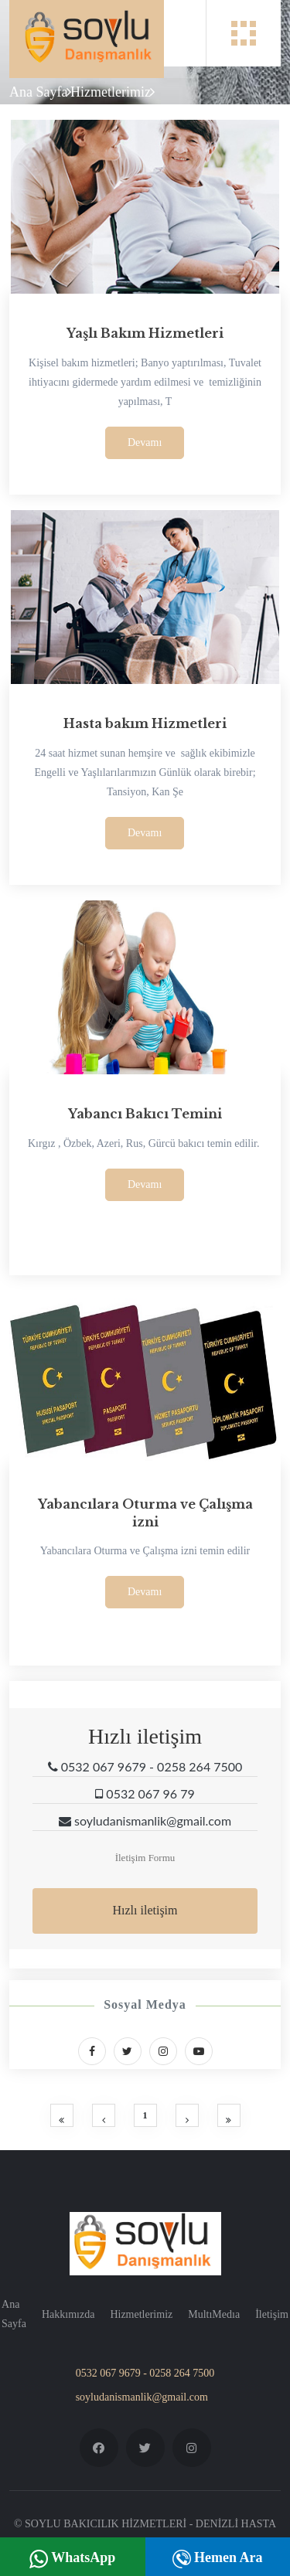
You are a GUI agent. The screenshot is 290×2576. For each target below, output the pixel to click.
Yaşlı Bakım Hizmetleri (145, 333)
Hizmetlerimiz (110, 92)
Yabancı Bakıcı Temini (145, 1113)
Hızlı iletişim (145, 1910)
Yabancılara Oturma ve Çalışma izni (145, 1512)
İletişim (271, 2314)
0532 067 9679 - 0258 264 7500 (145, 2373)
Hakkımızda (68, 2314)
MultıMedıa (214, 2314)
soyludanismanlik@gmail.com (142, 2397)
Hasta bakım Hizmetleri (145, 723)
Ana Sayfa (38, 92)
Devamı (145, 442)
